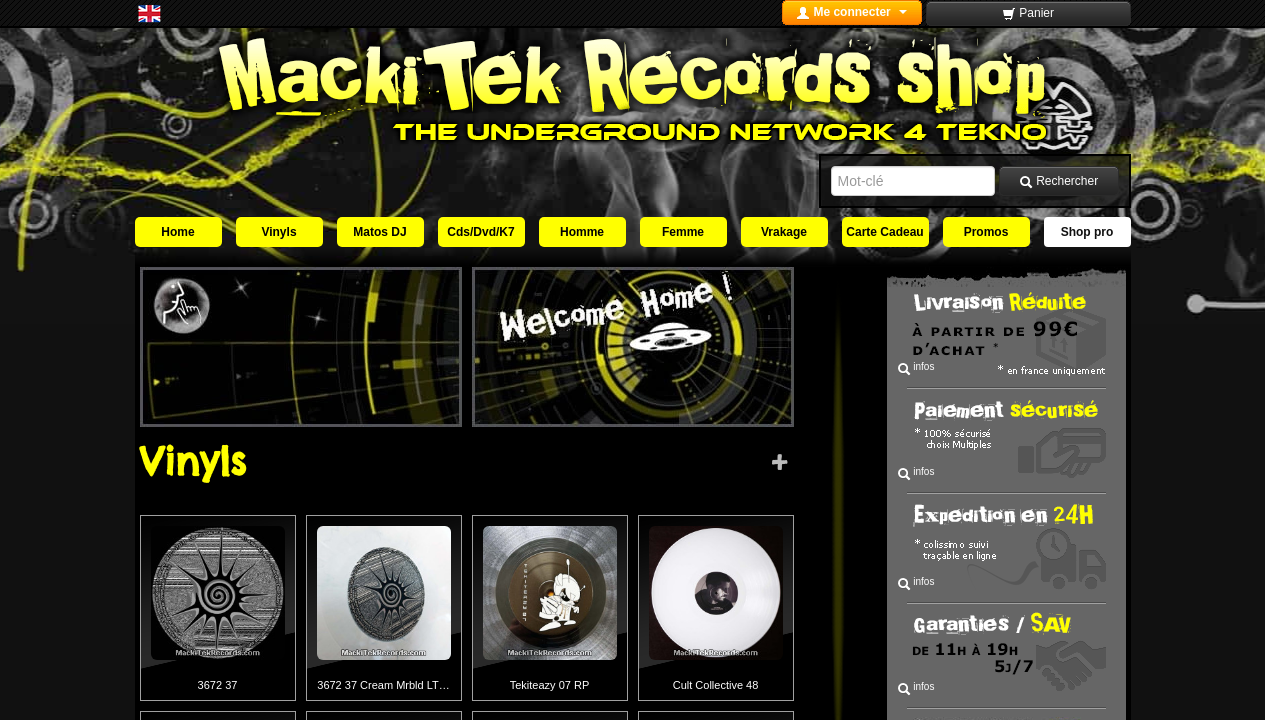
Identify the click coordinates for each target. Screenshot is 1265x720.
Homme (582, 232)
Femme (683, 232)
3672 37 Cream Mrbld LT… (383, 685)
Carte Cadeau (884, 232)
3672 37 (218, 685)
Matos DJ (379, 232)
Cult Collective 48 (716, 685)
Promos (986, 232)
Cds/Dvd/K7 (480, 232)
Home (177, 232)
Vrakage (784, 232)
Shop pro (1087, 232)
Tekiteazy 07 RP (549, 685)
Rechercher (1058, 181)
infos (916, 368)
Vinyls (278, 232)
